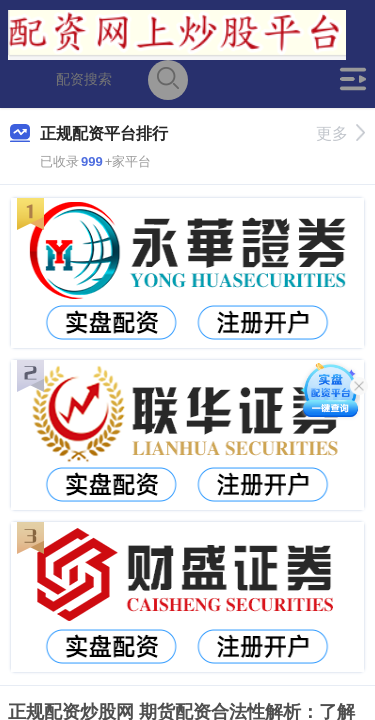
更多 (340, 133)
